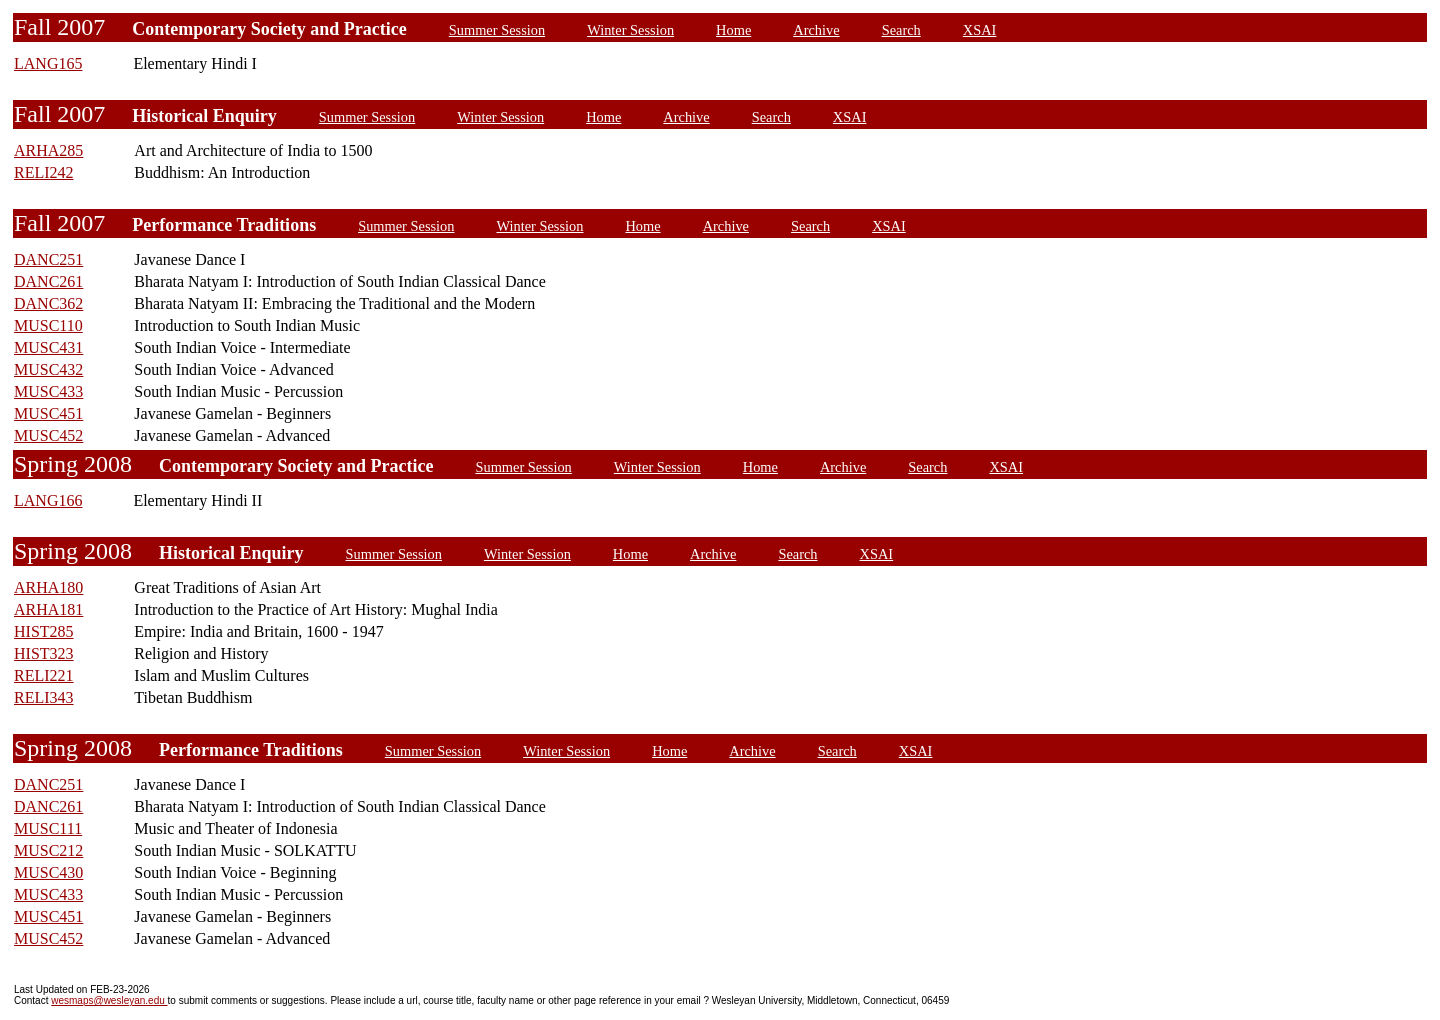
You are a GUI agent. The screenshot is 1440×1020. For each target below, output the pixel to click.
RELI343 (44, 697)
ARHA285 (48, 150)
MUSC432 (48, 369)
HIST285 (44, 631)
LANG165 (48, 63)
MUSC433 (48, 391)
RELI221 (44, 675)
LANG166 (48, 500)
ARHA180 (48, 587)
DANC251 (48, 259)
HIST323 (44, 653)
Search (901, 30)
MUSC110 (48, 325)
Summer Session (497, 30)
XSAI (980, 30)
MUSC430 (48, 872)
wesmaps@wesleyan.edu (109, 1000)
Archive (816, 30)
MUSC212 (48, 850)
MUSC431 (48, 347)
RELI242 (44, 172)
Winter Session (630, 30)
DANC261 (48, 281)
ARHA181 (48, 609)
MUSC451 (48, 413)
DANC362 (48, 303)
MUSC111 (48, 828)
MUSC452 (48, 435)
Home (733, 30)
